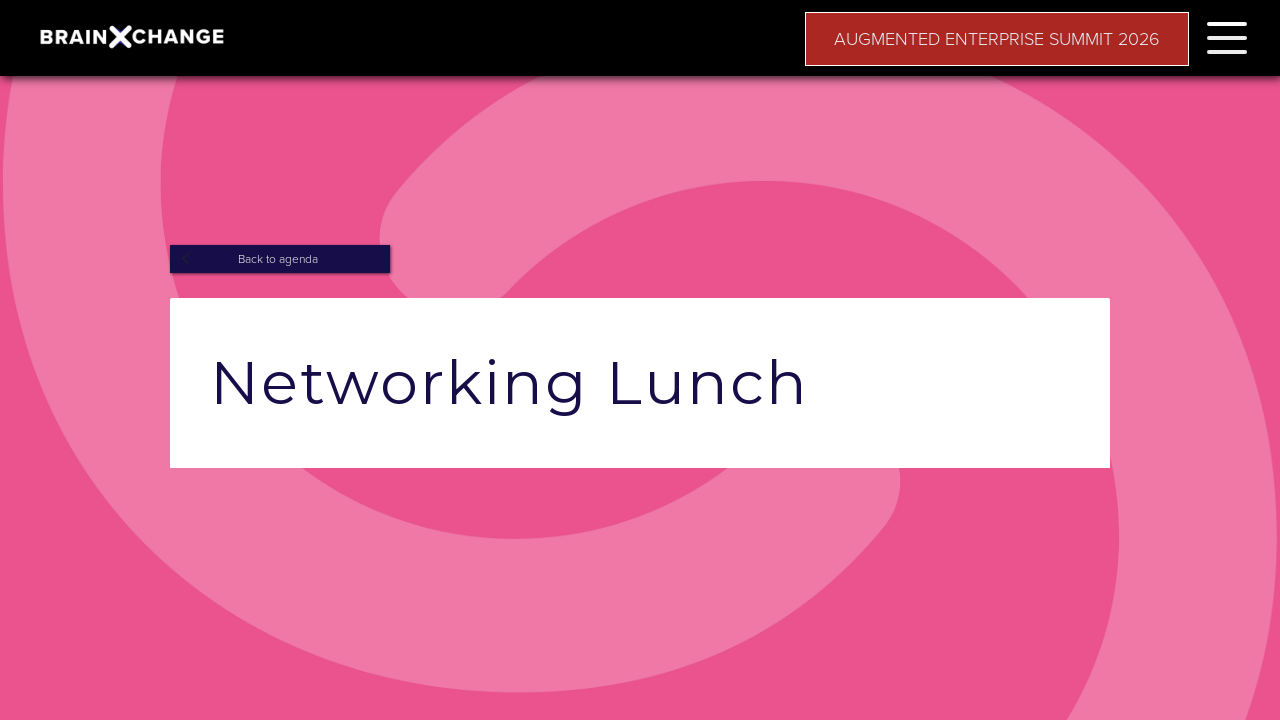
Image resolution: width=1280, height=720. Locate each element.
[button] (1227, 34)
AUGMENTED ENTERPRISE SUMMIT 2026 (997, 39)
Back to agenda (278, 259)
